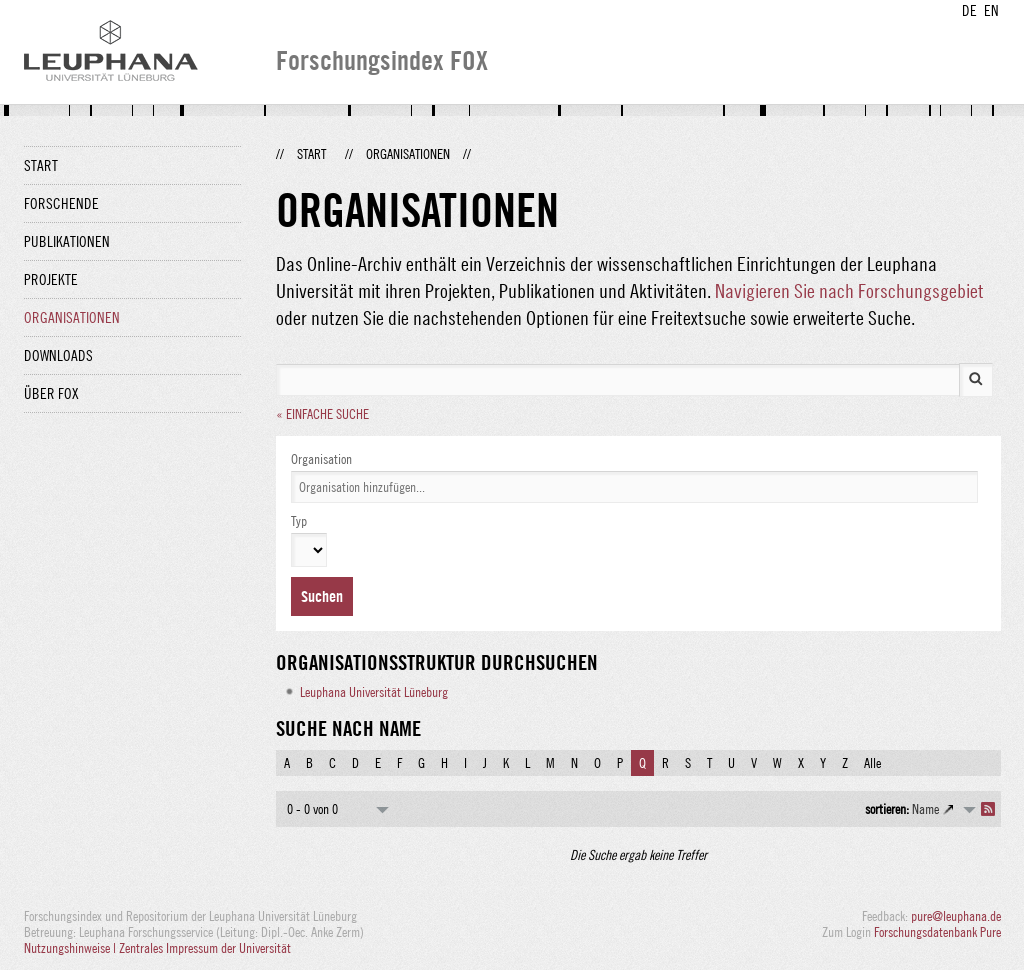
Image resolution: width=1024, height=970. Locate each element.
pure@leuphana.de (956, 916)
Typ (299, 521)
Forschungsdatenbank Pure (937, 932)
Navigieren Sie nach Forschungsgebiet (849, 290)
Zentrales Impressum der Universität (205, 948)
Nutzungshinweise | (71, 948)
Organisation (321, 459)
